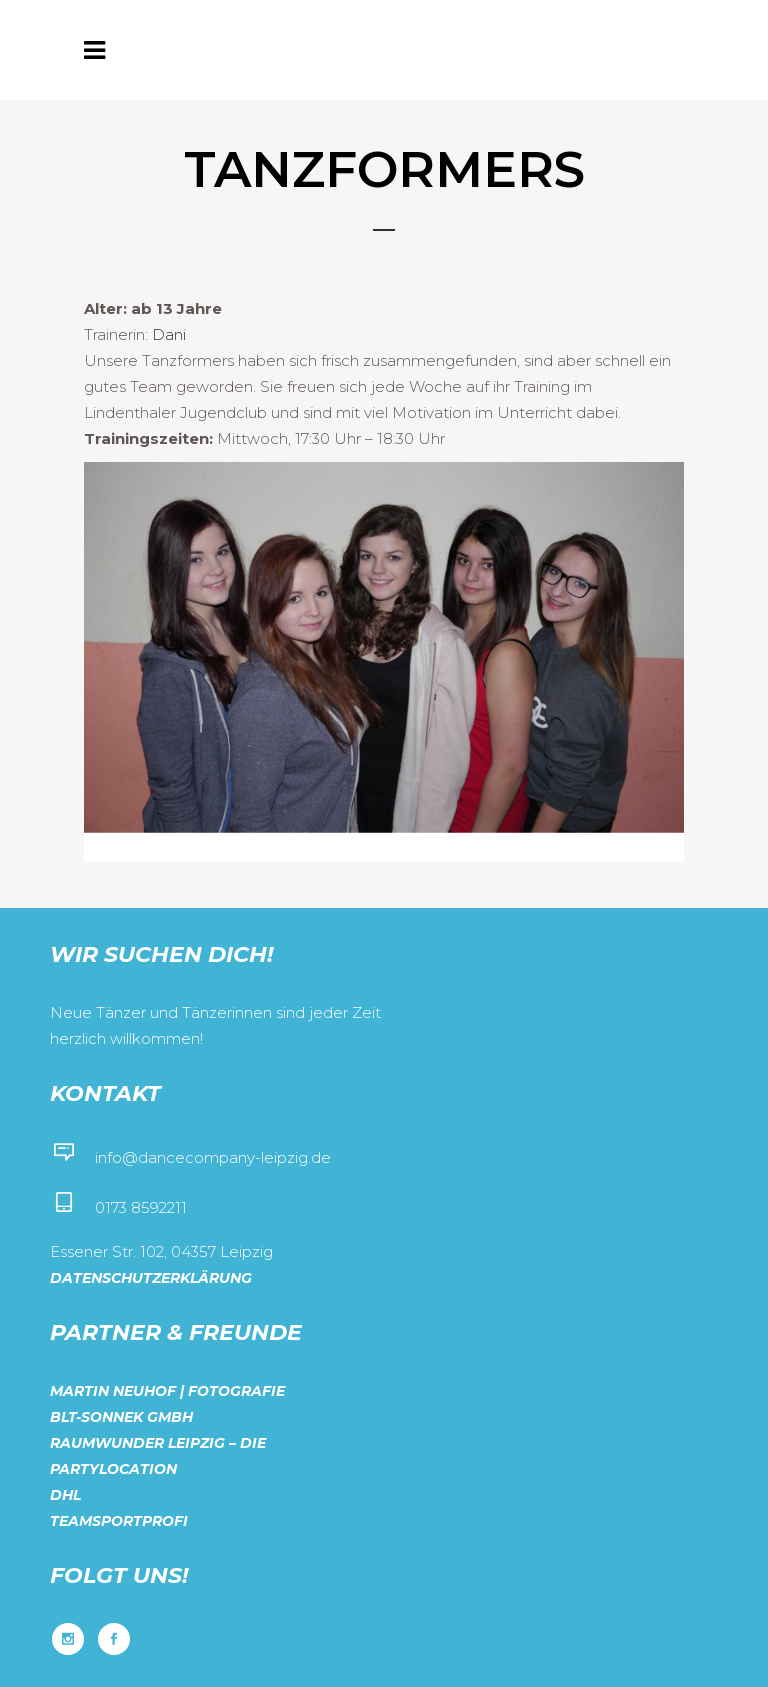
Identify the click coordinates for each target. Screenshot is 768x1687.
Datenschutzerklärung (151, 1278)
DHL (65, 1495)
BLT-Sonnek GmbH (121, 1417)
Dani (169, 334)
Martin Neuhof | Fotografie (167, 1391)
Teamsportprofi (119, 1521)
